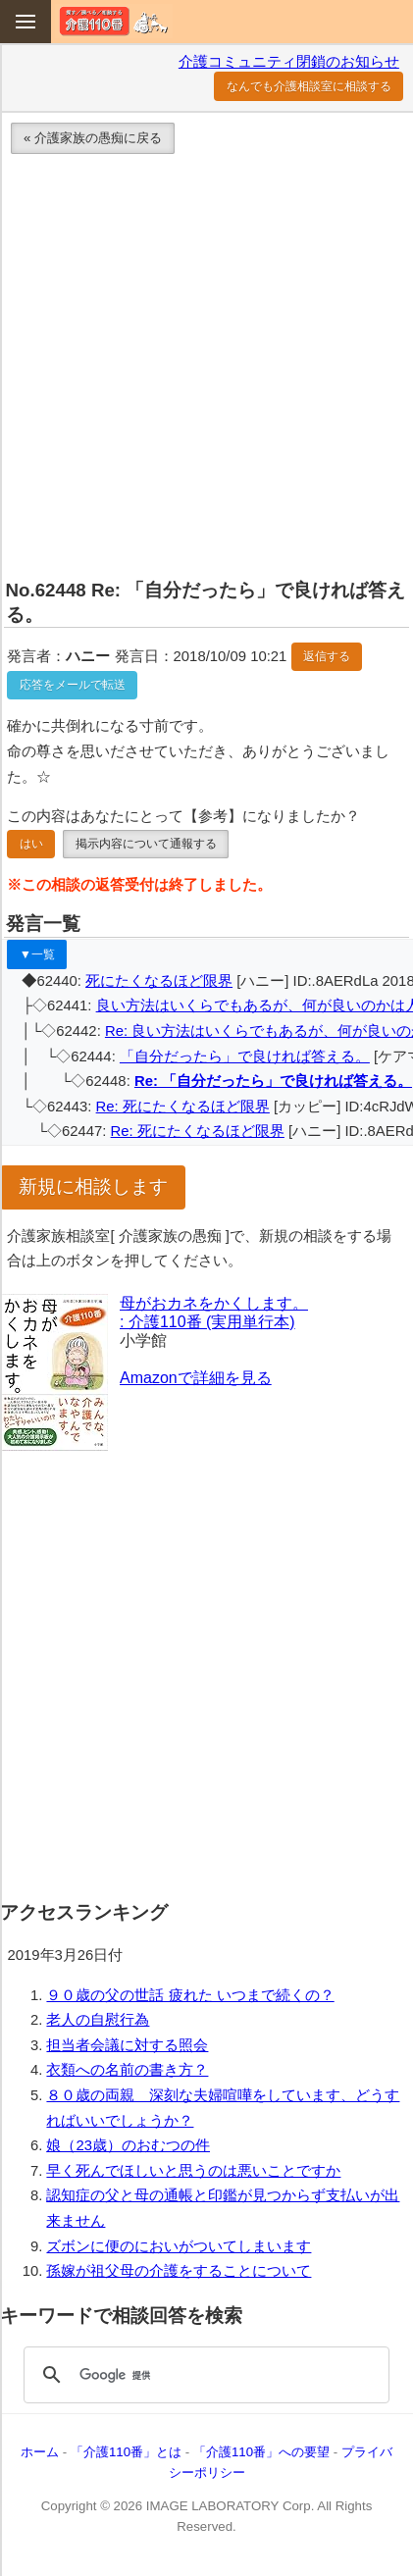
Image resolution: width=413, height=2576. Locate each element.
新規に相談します (93, 1186)
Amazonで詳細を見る (196, 1377)
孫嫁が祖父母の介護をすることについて (178, 2271)
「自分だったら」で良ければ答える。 (245, 1056)
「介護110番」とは (126, 2452)
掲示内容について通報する (146, 843)
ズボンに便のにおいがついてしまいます (178, 2246)
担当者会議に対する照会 (127, 2045)
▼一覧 (37, 954)
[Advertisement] (206, 370)
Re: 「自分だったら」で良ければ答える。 (273, 1081)
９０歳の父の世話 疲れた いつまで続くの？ (190, 1995)
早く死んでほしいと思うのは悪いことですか (193, 2171)
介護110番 (114, 21)
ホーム (40, 2452)
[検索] (203, 2375)
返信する (326, 656)
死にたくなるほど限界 (158, 981)
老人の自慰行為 (97, 2020)
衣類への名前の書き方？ (127, 2070)
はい (31, 843)
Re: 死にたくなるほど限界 (183, 1106)
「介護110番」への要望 (261, 2452)
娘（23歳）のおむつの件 (128, 2145)
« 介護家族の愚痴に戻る (93, 137)
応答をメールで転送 (73, 685)
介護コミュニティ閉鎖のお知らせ (289, 62)
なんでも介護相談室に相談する (309, 86)
